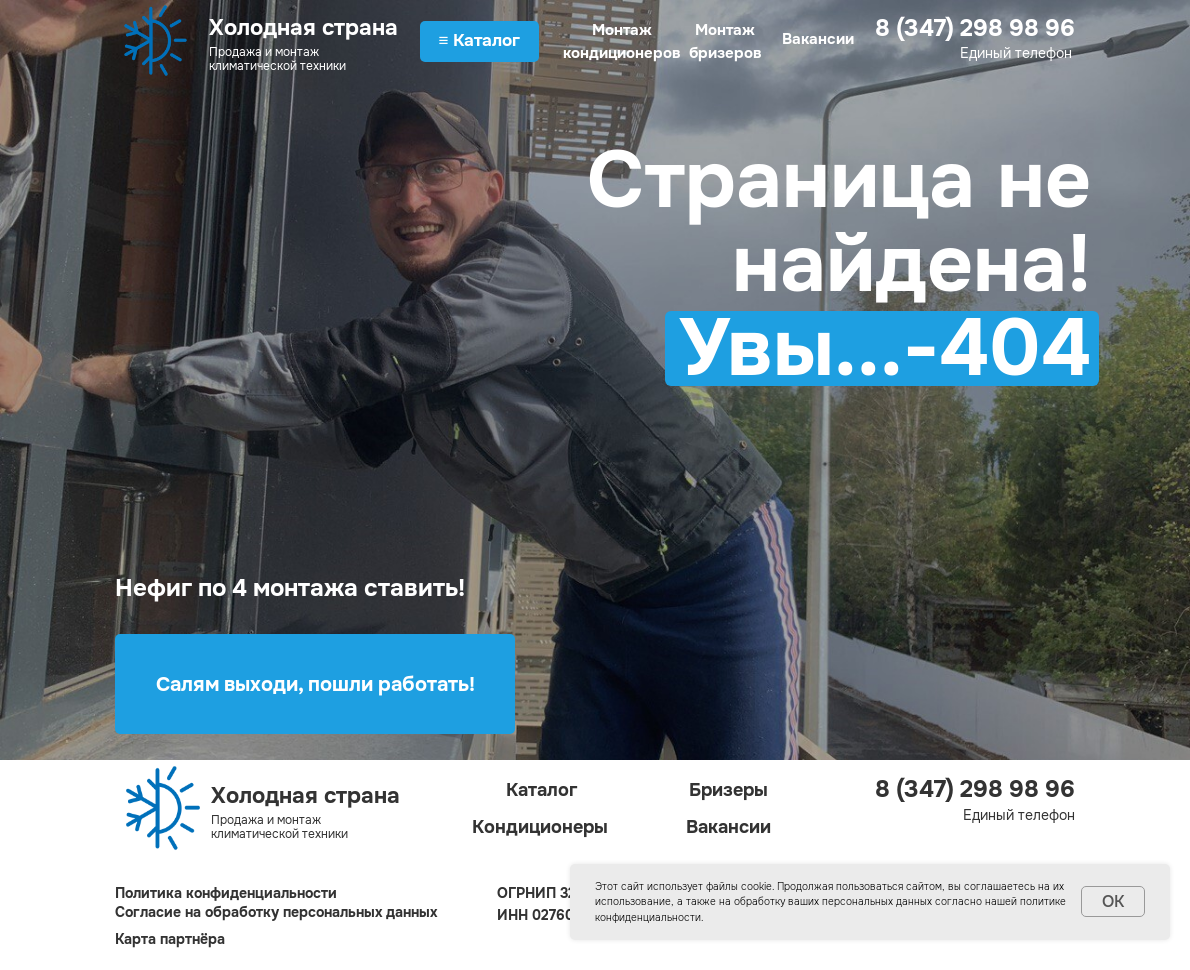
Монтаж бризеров (725, 41)
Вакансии (818, 39)
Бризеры (728, 790)
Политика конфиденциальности (226, 893)
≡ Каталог (480, 40)
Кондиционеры (540, 827)
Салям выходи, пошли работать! (315, 684)
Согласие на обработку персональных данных (276, 912)
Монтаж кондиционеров (622, 41)
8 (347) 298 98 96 (975, 28)
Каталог (542, 790)
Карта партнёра (170, 939)
